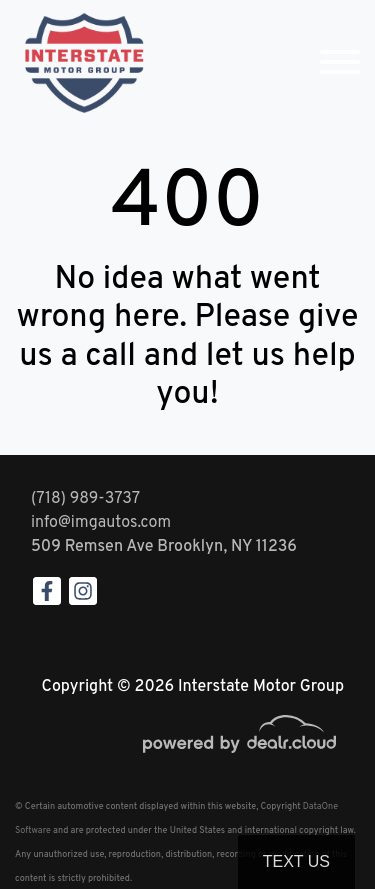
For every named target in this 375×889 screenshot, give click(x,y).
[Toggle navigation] (340, 62)
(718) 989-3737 (85, 499)
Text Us (296, 861)
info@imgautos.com (101, 523)
